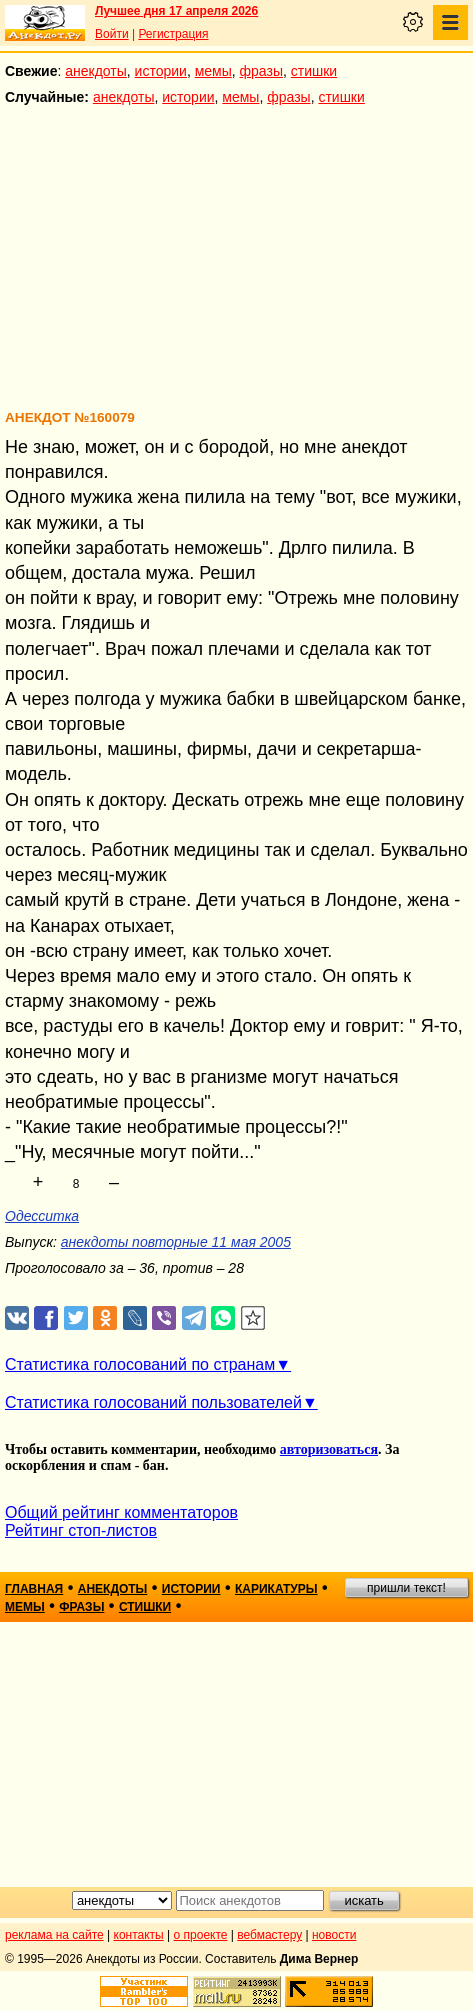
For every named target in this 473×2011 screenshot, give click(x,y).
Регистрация (173, 34)
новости (334, 1935)
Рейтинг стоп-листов (81, 1530)
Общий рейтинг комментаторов (121, 1512)
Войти (112, 34)
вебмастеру (269, 1935)
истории (161, 71)
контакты (139, 1935)
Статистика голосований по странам (140, 1364)
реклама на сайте (54, 1935)
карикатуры (276, 1589)
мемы (213, 71)
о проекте (201, 1935)
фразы (261, 71)
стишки (314, 71)
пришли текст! (406, 1588)
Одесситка (42, 1216)
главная (34, 1589)
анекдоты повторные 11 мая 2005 (176, 1242)
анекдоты (96, 71)
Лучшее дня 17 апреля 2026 (176, 11)
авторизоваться (329, 1449)
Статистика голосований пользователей (153, 1402)
